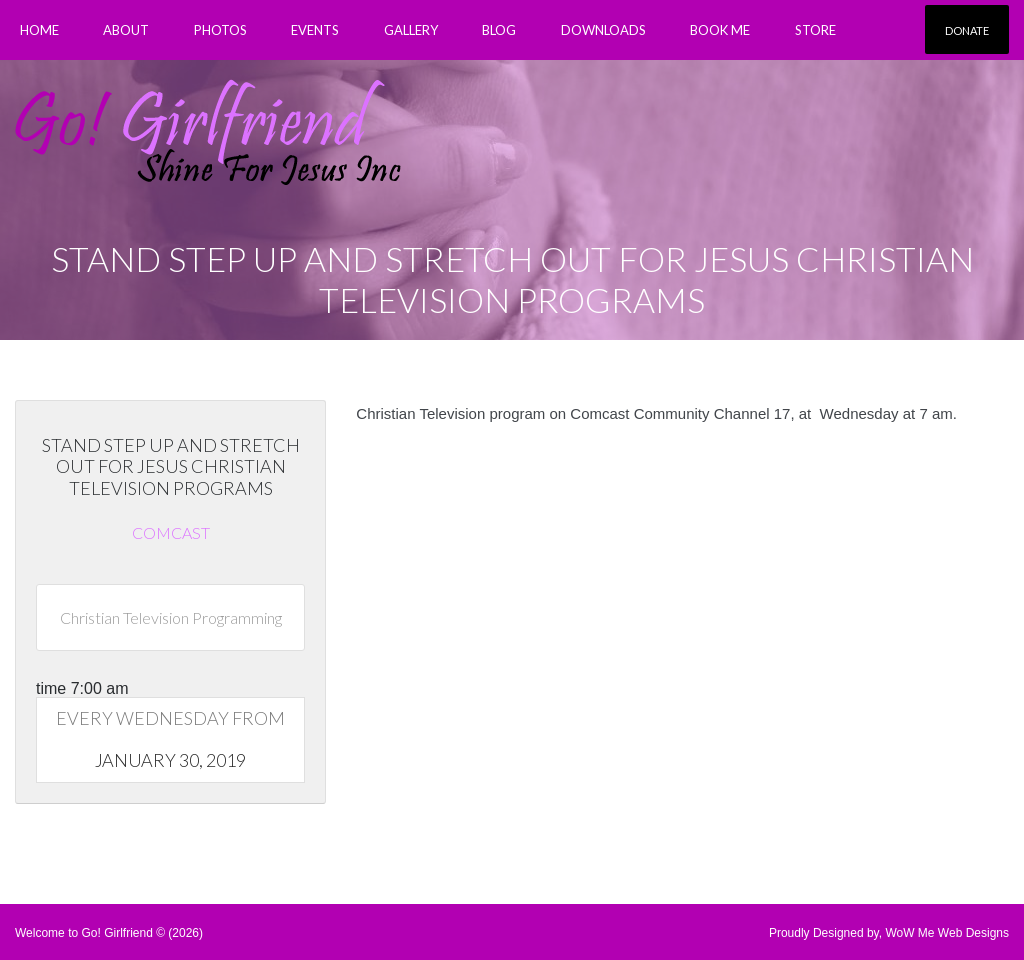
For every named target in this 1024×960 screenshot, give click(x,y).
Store (815, 30)
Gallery (411, 30)
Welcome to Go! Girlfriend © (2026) (109, 933)
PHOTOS (220, 30)
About (126, 30)
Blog (499, 30)
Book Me (720, 30)
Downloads (603, 30)
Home (39, 30)
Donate (967, 30)
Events (315, 30)
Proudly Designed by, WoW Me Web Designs (889, 933)
